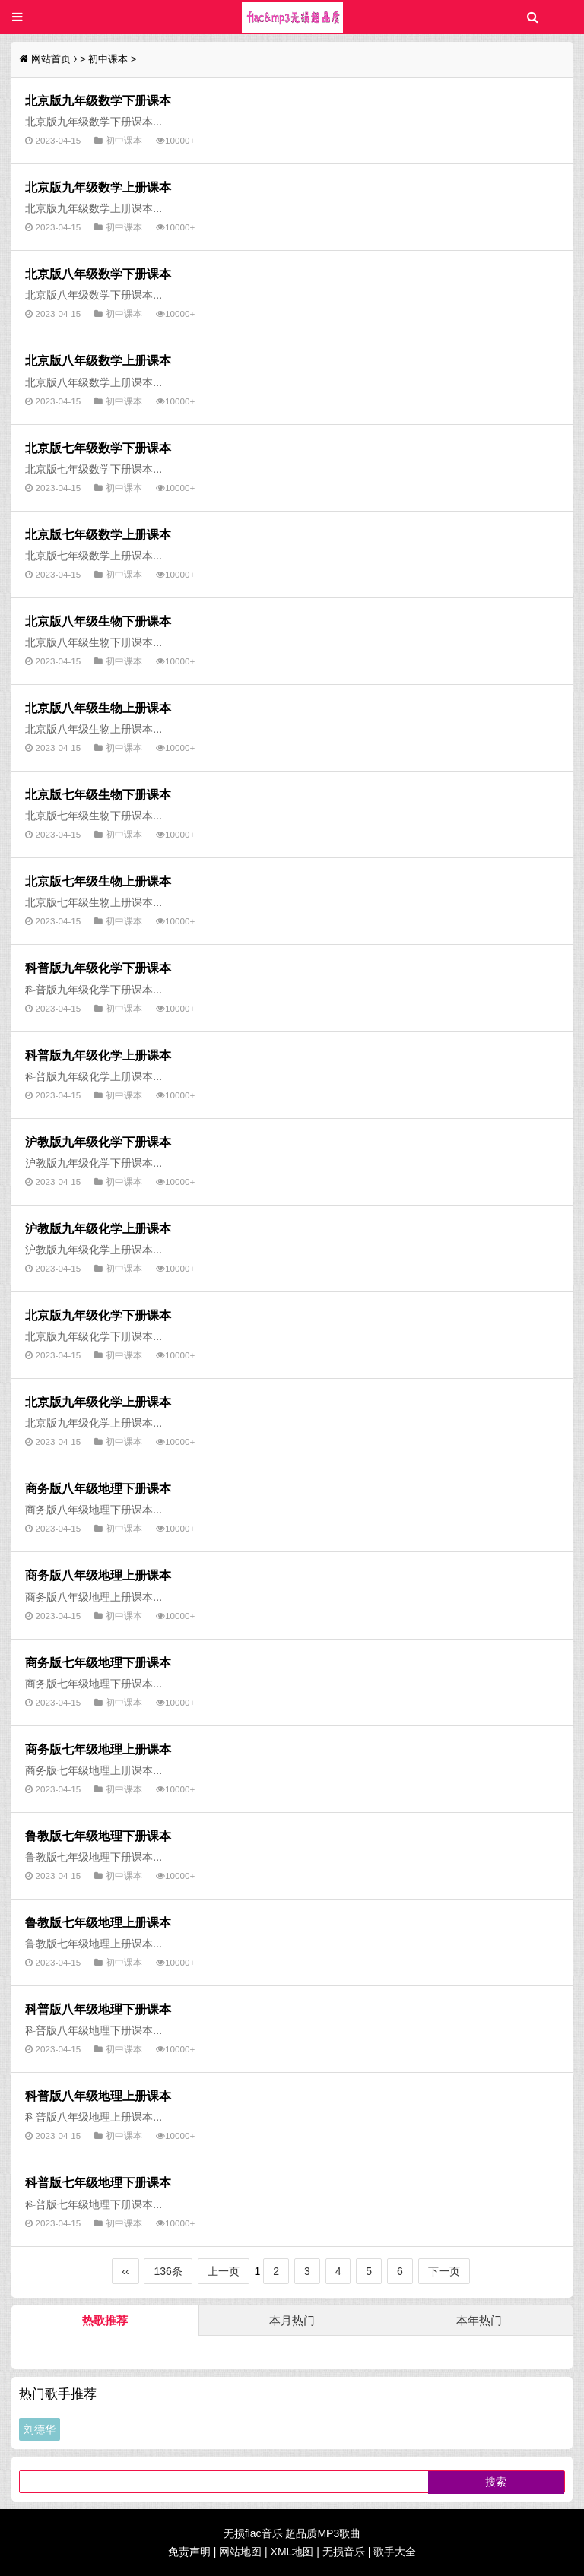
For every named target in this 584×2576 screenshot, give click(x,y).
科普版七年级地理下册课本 (98, 2182)
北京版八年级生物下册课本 (98, 621)
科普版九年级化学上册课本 (98, 1055)
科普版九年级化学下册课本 (98, 967)
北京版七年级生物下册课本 (98, 794)
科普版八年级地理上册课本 (98, 2095)
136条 (168, 2271)
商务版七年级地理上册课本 (98, 1749)
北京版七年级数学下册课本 (98, 448)
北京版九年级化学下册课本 (98, 1315)
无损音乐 (343, 2552)
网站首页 (51, 59)
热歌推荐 (105, 2320)
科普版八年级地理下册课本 (98, 2009)
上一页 (224, 2271)
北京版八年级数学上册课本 (98, 360)
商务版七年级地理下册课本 (98, 1662)
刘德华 (40, 2429)
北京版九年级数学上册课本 (98, 187)
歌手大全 (394, 2552)
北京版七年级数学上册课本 (98, 534)
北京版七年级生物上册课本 (98, 881)
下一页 (444, 2271)
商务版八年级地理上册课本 (98, 1575)
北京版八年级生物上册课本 (98, 707)
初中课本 (108, 59)
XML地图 (292, 2552)
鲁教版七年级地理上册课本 (98, 1922)
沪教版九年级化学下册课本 (98, 1142)
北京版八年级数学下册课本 (98, 273)
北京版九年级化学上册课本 (98, 1401)
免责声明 (189, 2552)
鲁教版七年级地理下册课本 (98, 1835)
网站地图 (240, 2552)
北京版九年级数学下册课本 (98, 100)
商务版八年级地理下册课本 (98, 1488)
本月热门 (292, 2320)
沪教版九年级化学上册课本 (98, 1228)
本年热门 (479, 2320)
